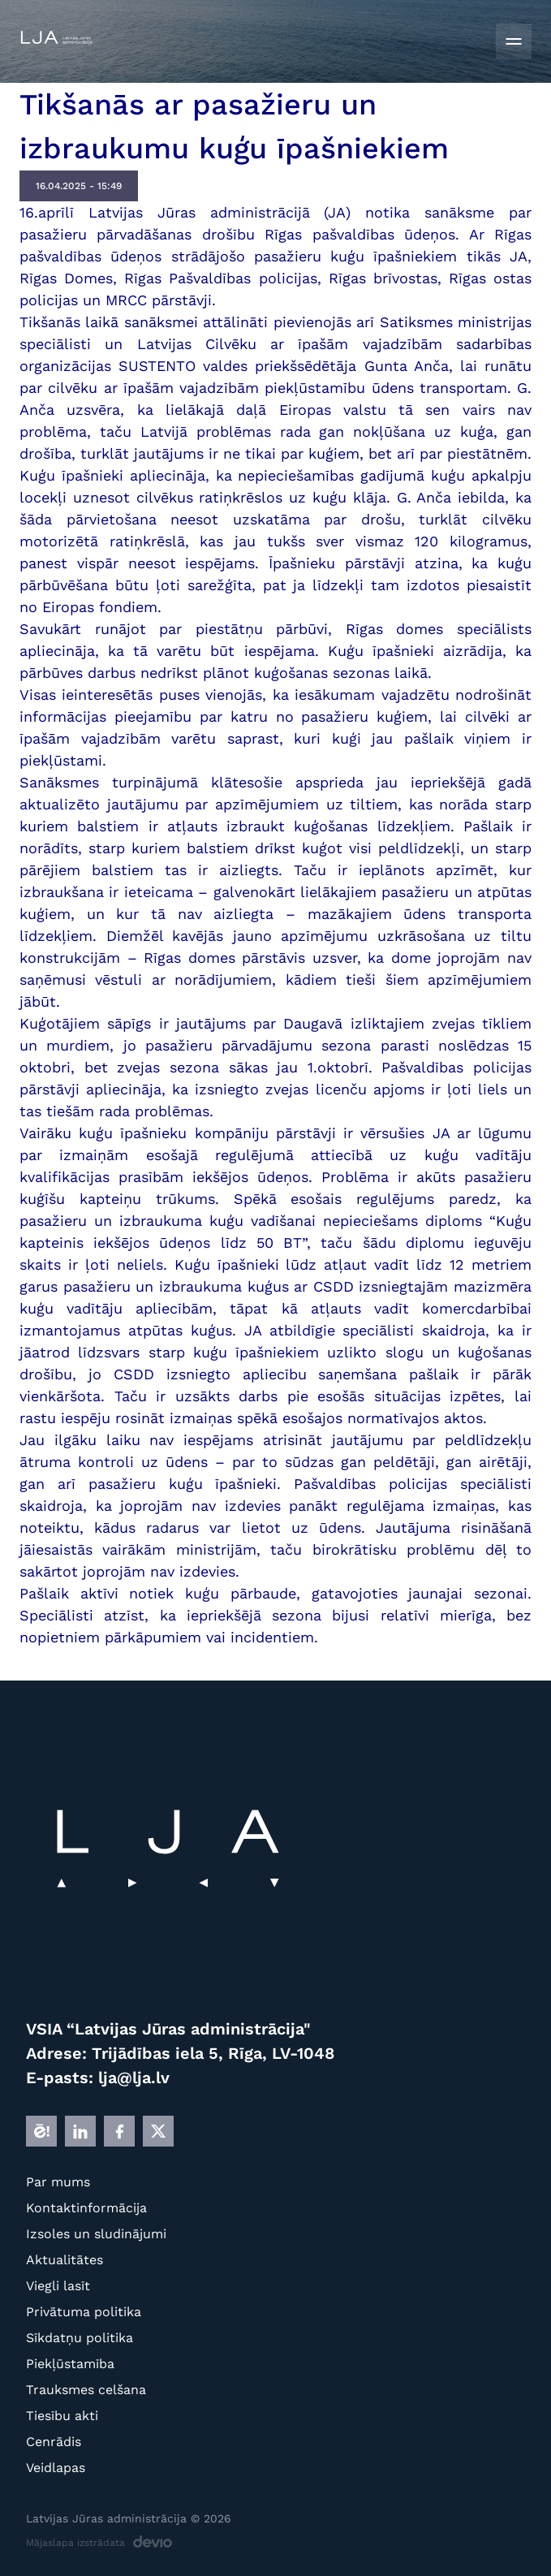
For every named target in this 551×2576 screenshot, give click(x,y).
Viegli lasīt (58, 2285)
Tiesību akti (62, 2415)
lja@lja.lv (134, 2077)
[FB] (119, 2131)
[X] (158, 2131)
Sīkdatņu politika (79, 2337)
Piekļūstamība (70, 2363)
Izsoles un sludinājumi (96, 2234)
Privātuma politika (83, 2311)
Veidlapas (55, 2467)
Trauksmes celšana (86, 2389)
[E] (41, 2131)
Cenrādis (53, 2441)
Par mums (58, 2182)
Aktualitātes (64, 2259)
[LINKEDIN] (80, 2131)
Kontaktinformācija (86, 2208)
